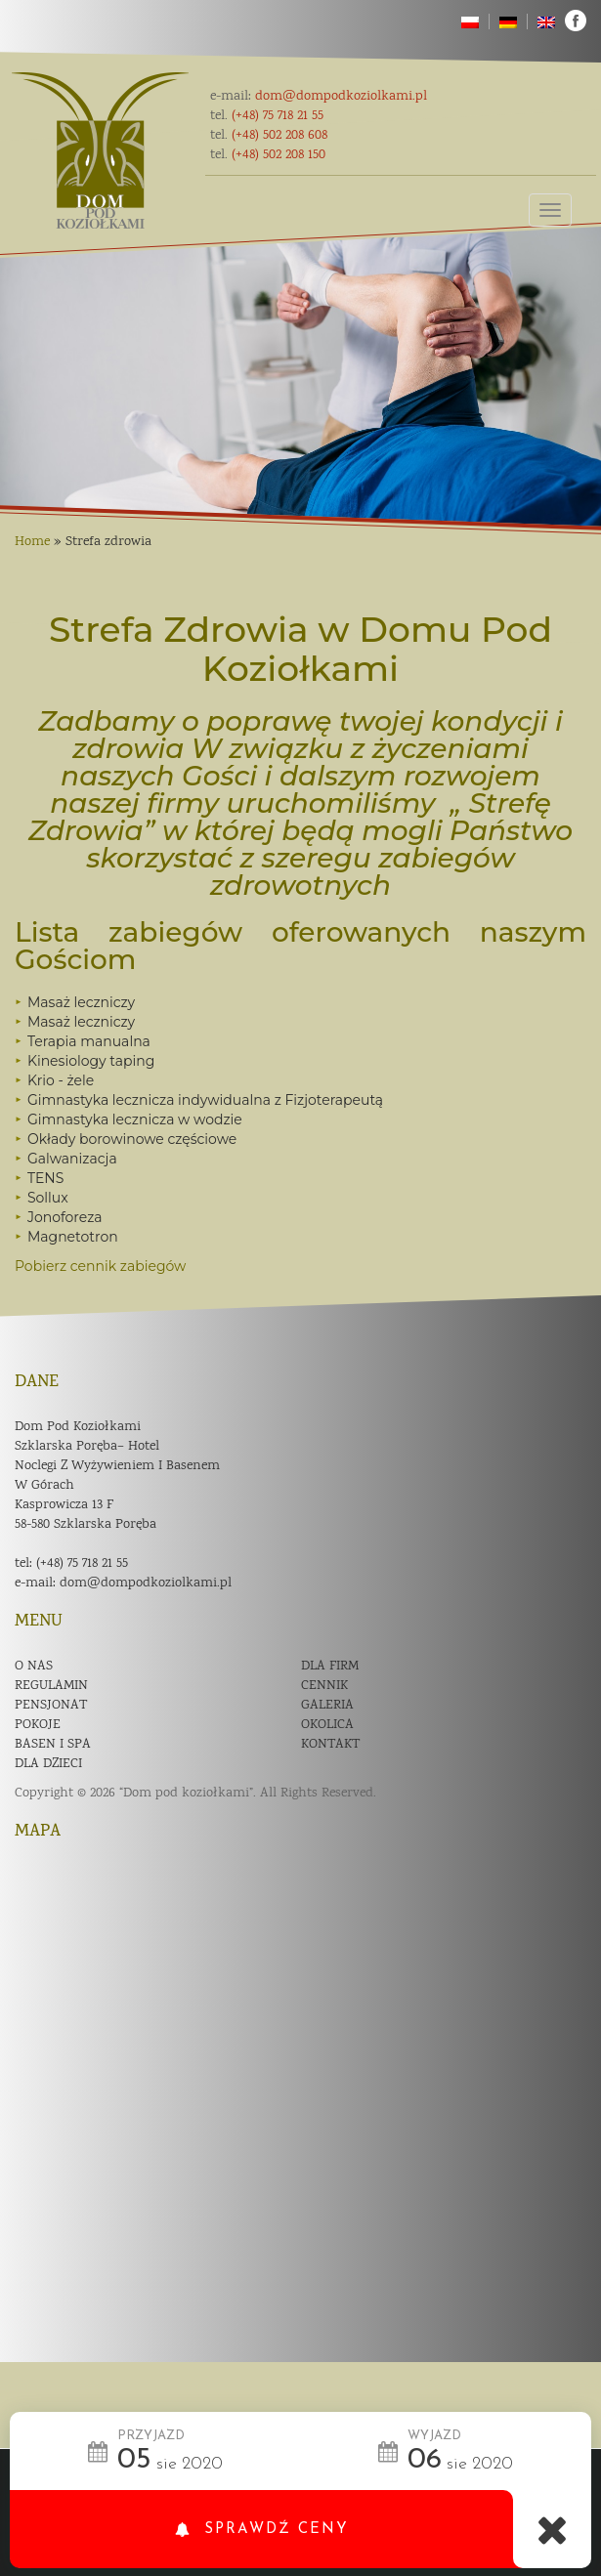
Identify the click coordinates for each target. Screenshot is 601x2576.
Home (32, 542)
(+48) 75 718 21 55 (82, 1564)
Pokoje (38, 1725)
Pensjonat (51, 1705)
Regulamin (51, 1686)
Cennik (324, 1686)
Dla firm (330, 1666)
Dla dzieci (48, 1764)
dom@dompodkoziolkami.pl (146, 1583)
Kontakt (330, 1744)
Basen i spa (53, 1744)
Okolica (327, 1725)
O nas (34, 1666)
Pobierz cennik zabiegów (100, 1266)
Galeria (327, 1705)
